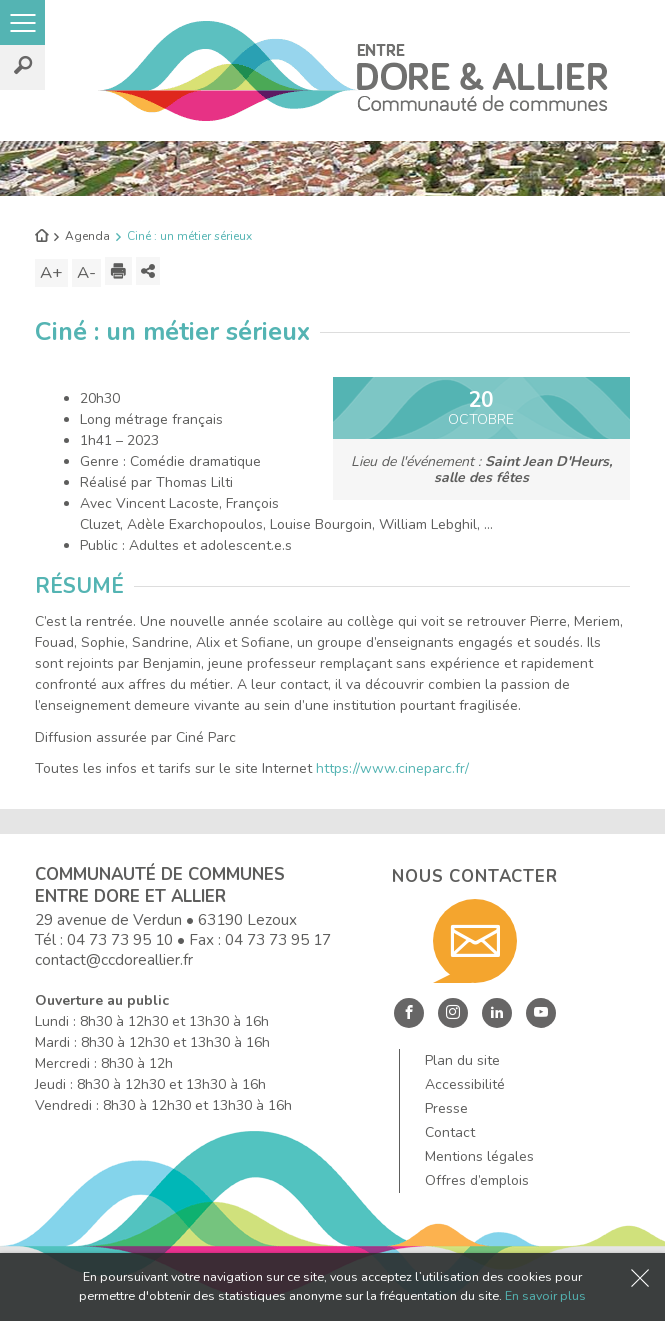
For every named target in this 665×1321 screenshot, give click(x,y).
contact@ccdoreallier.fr (114, 959)
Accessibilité (465, 1084)
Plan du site (462, 1060)
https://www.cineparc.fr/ (392, 768)
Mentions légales (479, 1156)
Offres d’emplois (477, 1180)
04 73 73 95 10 (120, 939)
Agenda (87, 236)
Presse (446, 1108)
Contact (450, 1132)
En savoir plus (545, 1295)
